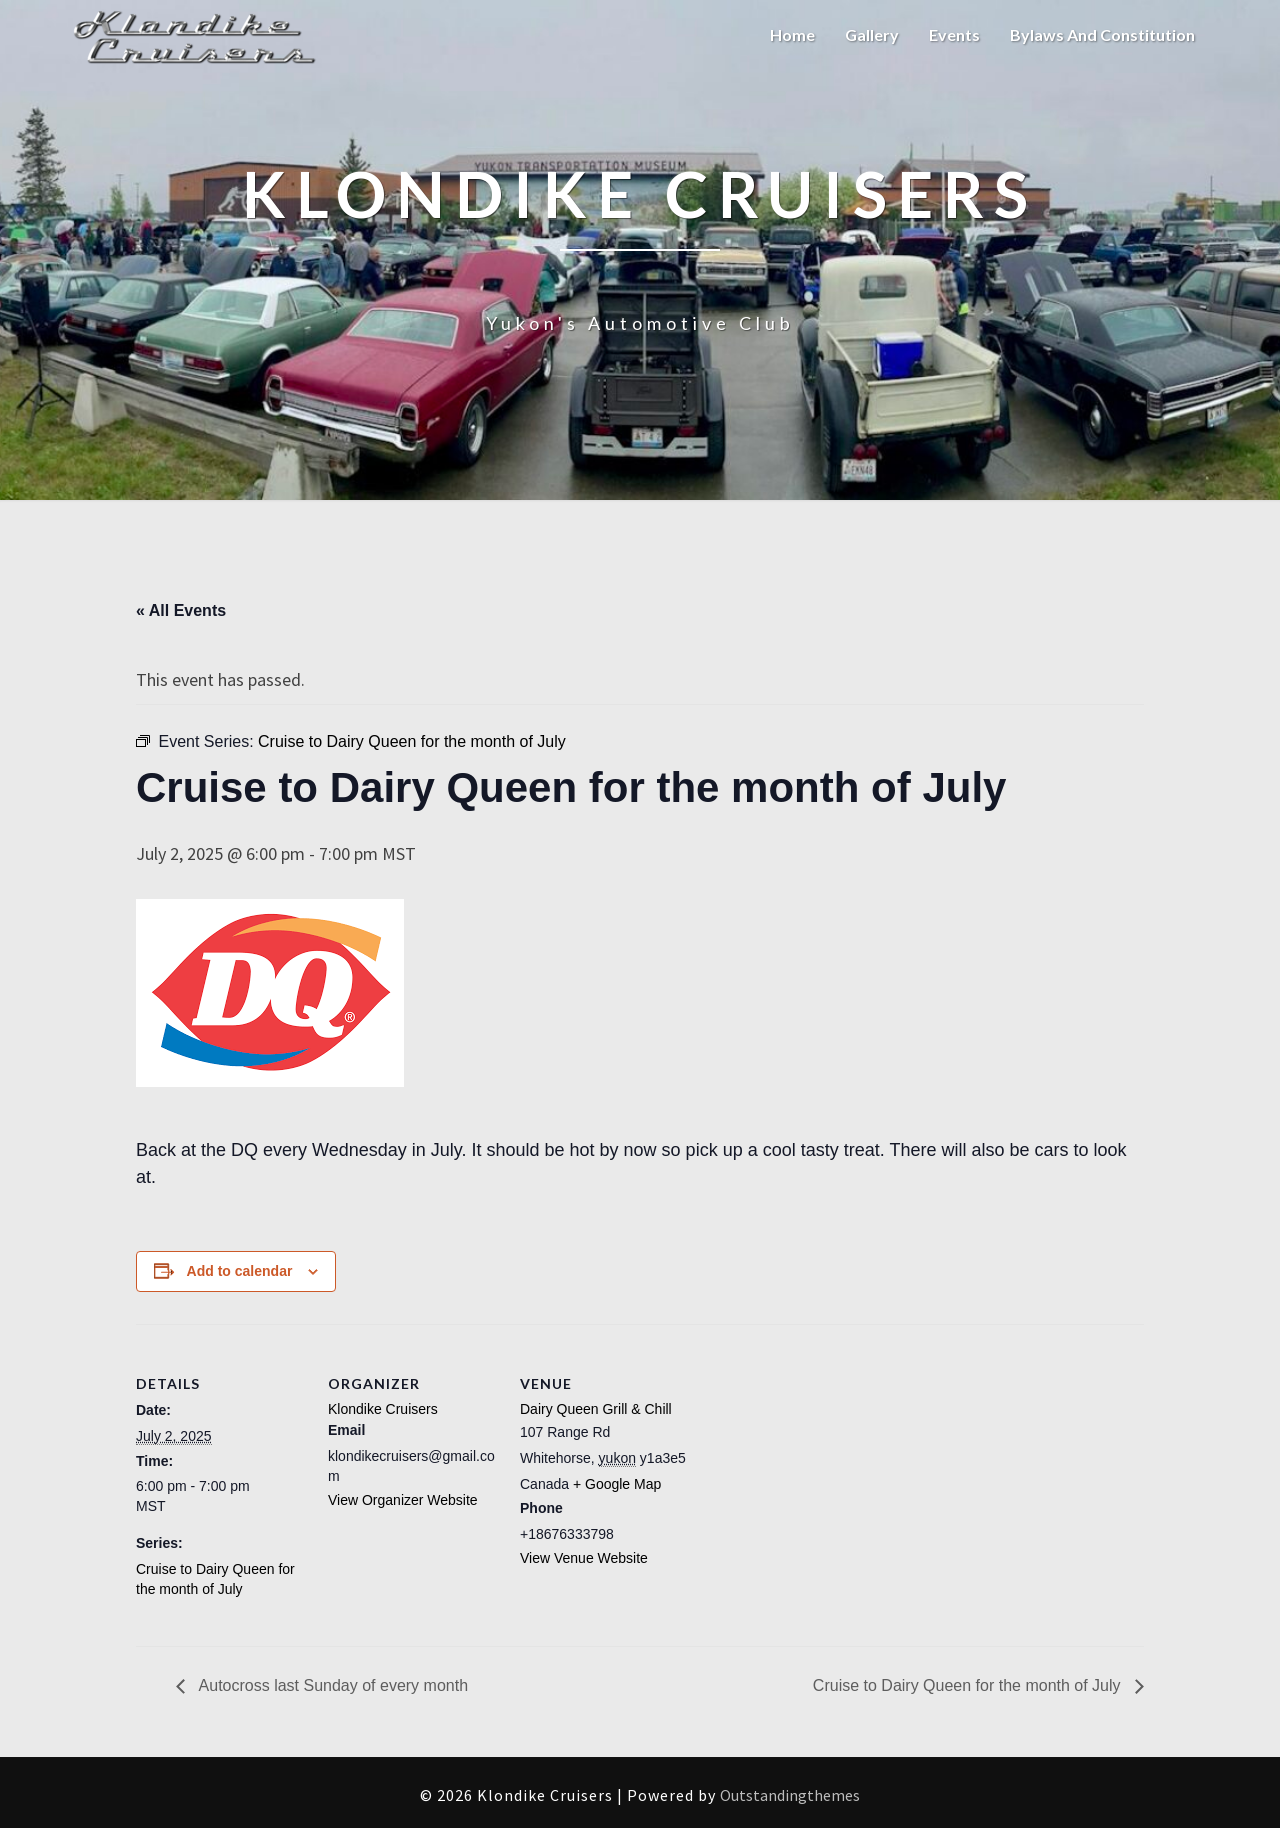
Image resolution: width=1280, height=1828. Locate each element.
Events (954, 34)
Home (792, 34)
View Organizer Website (403, 1500)
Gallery (872, 34)
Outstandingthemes (790, 1795)
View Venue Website (584, 1558)
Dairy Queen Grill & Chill (596, 1409)
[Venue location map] (817, 1461)
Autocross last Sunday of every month (331, 1685)
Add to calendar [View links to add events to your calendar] (240, 1271)
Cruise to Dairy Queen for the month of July (969, 1685)
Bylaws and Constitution (1102, 34)
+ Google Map (617, 1484)
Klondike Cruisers (383, 1409)
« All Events (181, 610)
